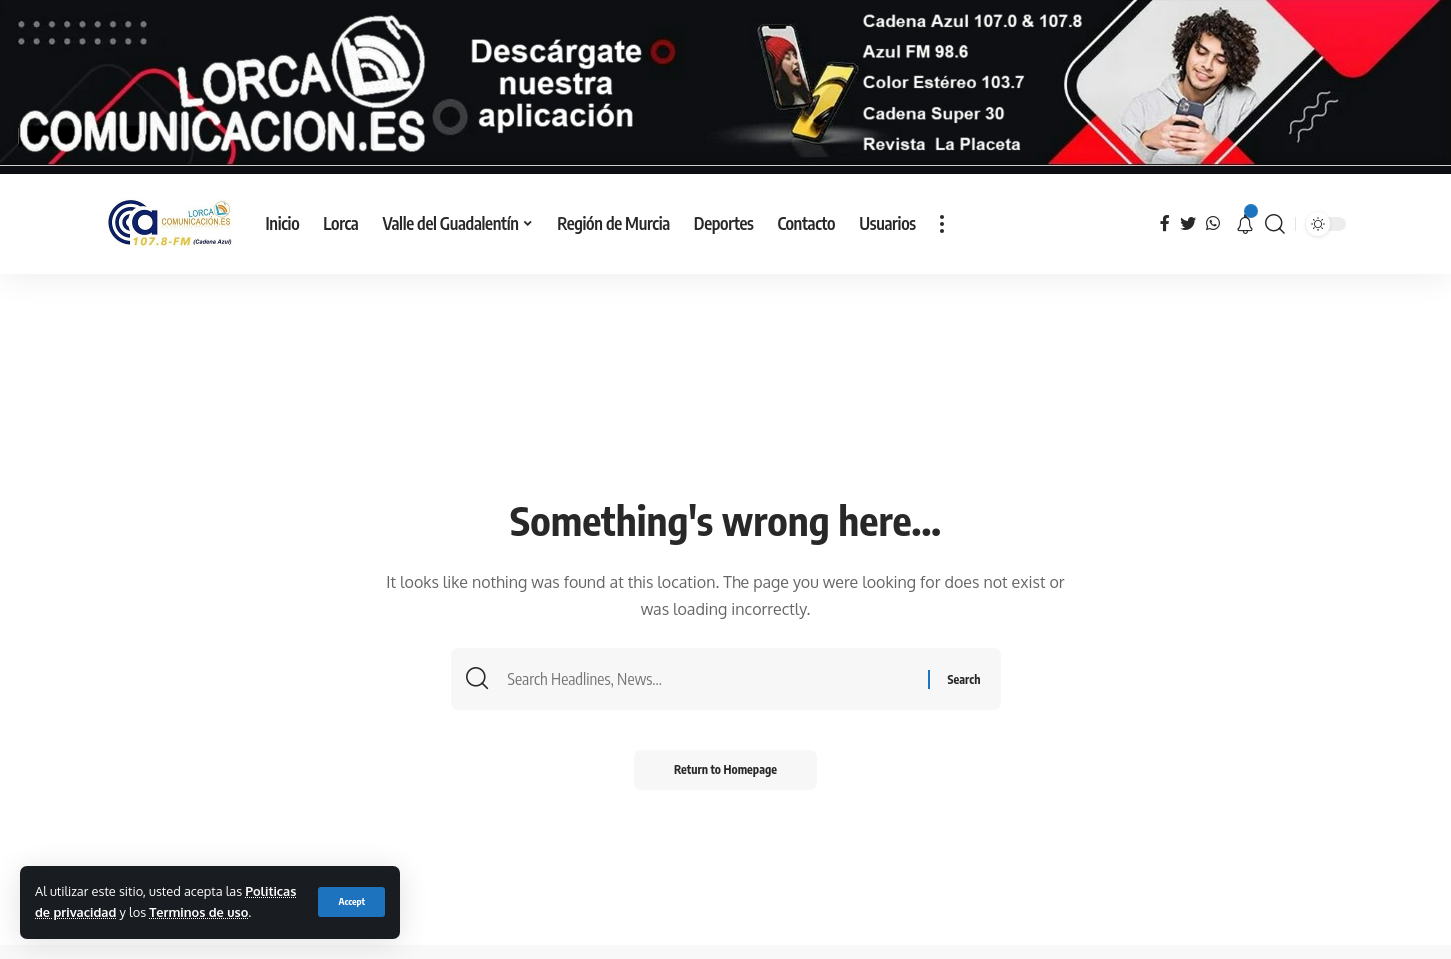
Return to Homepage (725, 769)
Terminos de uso (198, 912)
